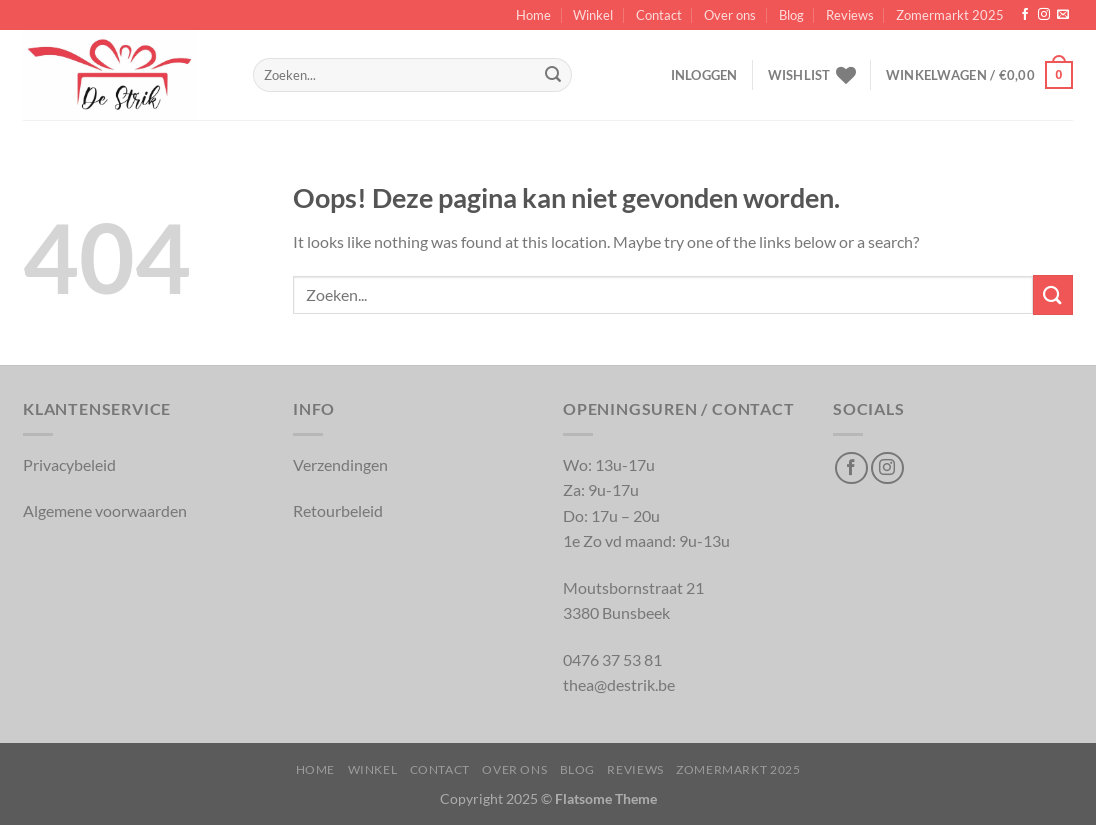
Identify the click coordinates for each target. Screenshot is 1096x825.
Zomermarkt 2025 (950, 15)
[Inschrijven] (553, 75)
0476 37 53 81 (612, 659)
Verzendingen (340, 464)
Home (533, 15)
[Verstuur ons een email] (1063, 15)
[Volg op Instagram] (1044, 15)
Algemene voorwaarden (105, 510)
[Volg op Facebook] (1025, 15)
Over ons (730, 15)
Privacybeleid (69, 464)
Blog (791, 15)
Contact (659, 15)
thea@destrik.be (619, 684)
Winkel (593, 15)
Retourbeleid (338, 510)
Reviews (850, 15)
